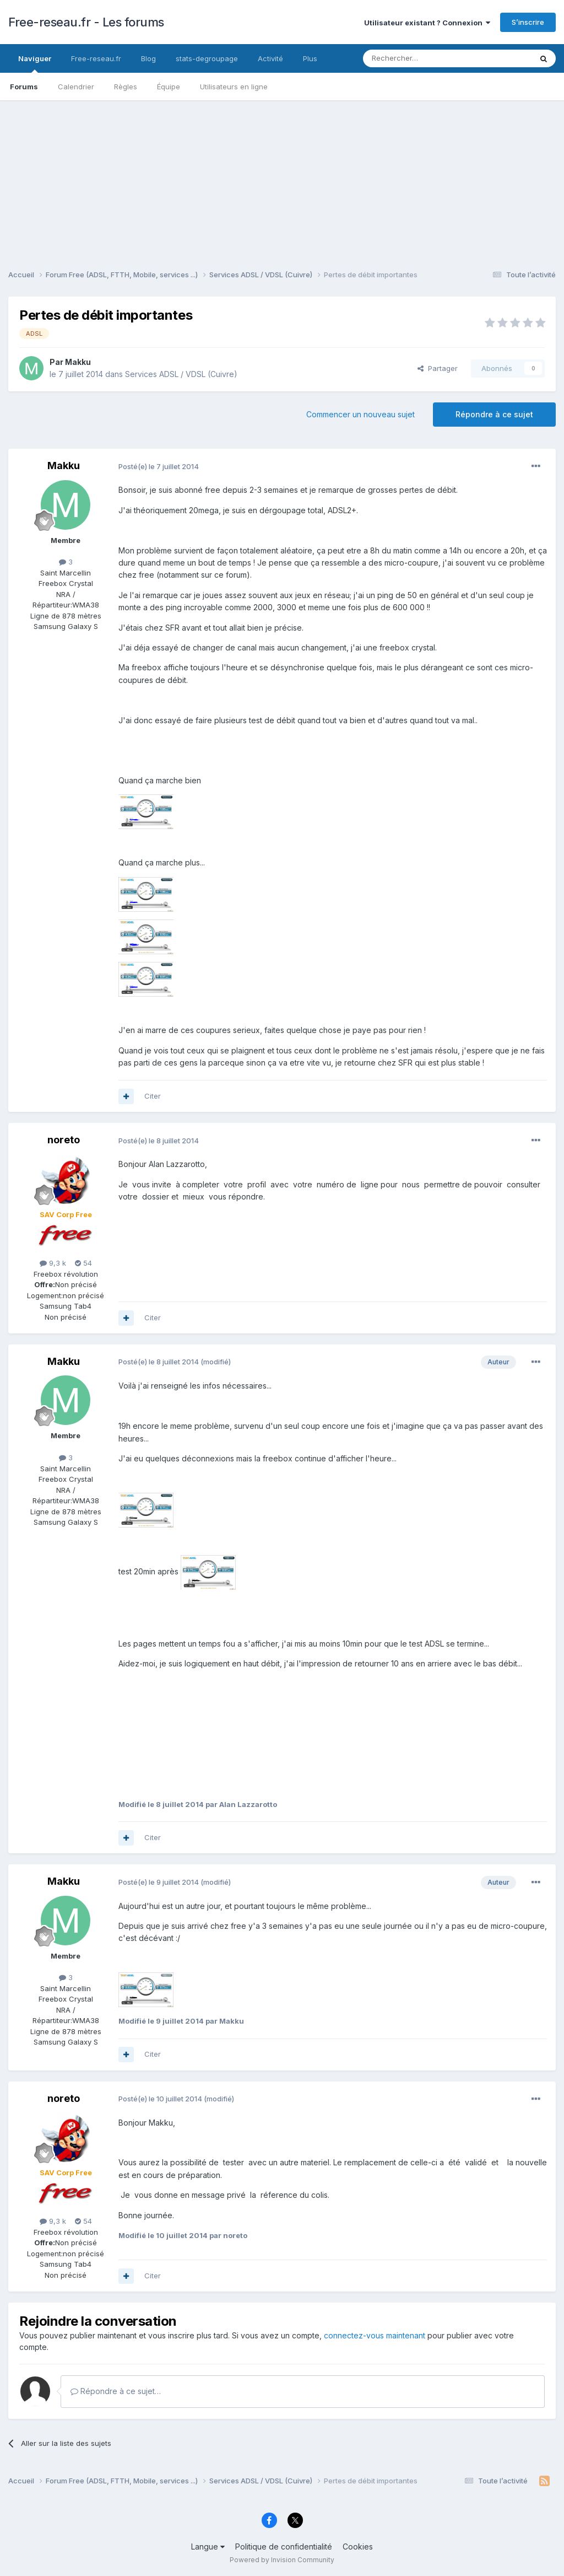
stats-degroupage (207, 58)
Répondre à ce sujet (494, 414)
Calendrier (76, 86)
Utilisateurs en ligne (234, 86)
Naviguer (34, 63)
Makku (78, 362)
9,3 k (53, 1263)
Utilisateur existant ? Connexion (427, 22)
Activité (270, 58)
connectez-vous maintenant (374, 2335)
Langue (208, 2546)
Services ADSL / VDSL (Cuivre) (181, 374)
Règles (125, 86)
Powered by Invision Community (282, 2560)
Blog (148, 58)
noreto (63, 1140)
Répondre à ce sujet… (115, 2391)
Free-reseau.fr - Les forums (86, 22)
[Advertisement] (282, 177)
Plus (310, 58)
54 (83, 1263)
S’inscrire (528, 22)
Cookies (358, 2546)
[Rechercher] (423, 58)
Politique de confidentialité (283, 2546)
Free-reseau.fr (96, 58)
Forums (24, 86)
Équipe (168, 86)
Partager (437, 368)
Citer (152, 1095)
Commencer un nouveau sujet (360, 414)
